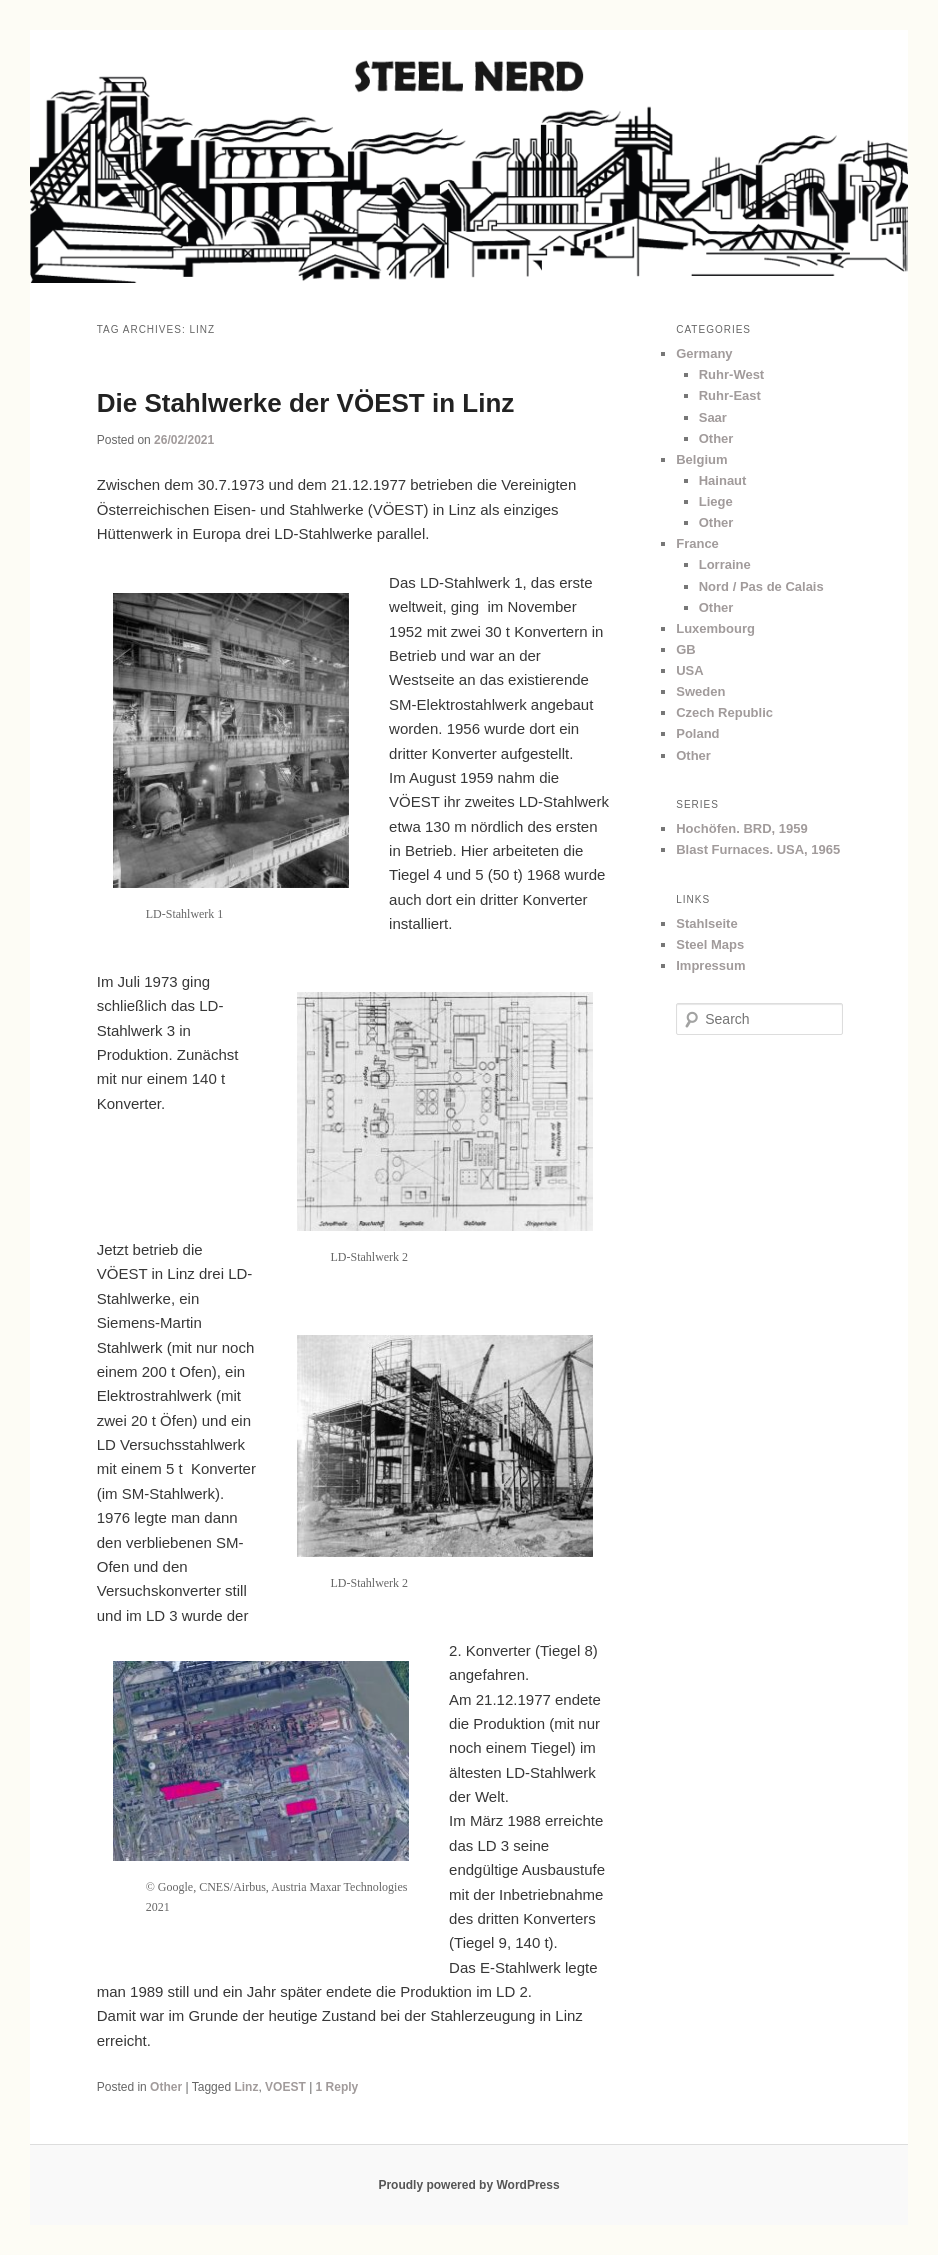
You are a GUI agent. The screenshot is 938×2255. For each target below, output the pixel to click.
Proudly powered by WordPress (468, 2185)
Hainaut (723, 480)
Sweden (700, 691)
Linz (246, 2087)
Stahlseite (706, 923)
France (697, 543)
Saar (713, 417)
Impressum (710, 965)
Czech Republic (724, 712)
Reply (337, 2087)
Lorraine (725, 564)
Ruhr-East (730, 395)
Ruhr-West (731, 374)
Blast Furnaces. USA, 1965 (758, 849)
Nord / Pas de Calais (761, 586)
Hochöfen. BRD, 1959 (741, 828)
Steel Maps (710, 944)
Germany (704, 353)
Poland (697, 733)
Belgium (701, 459)
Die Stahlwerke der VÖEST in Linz (306, 403)
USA (689, 670)
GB (686, 649)
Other (166, 2087)
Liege (716, 501)
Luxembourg (715, 628)
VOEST (285, 2087)
